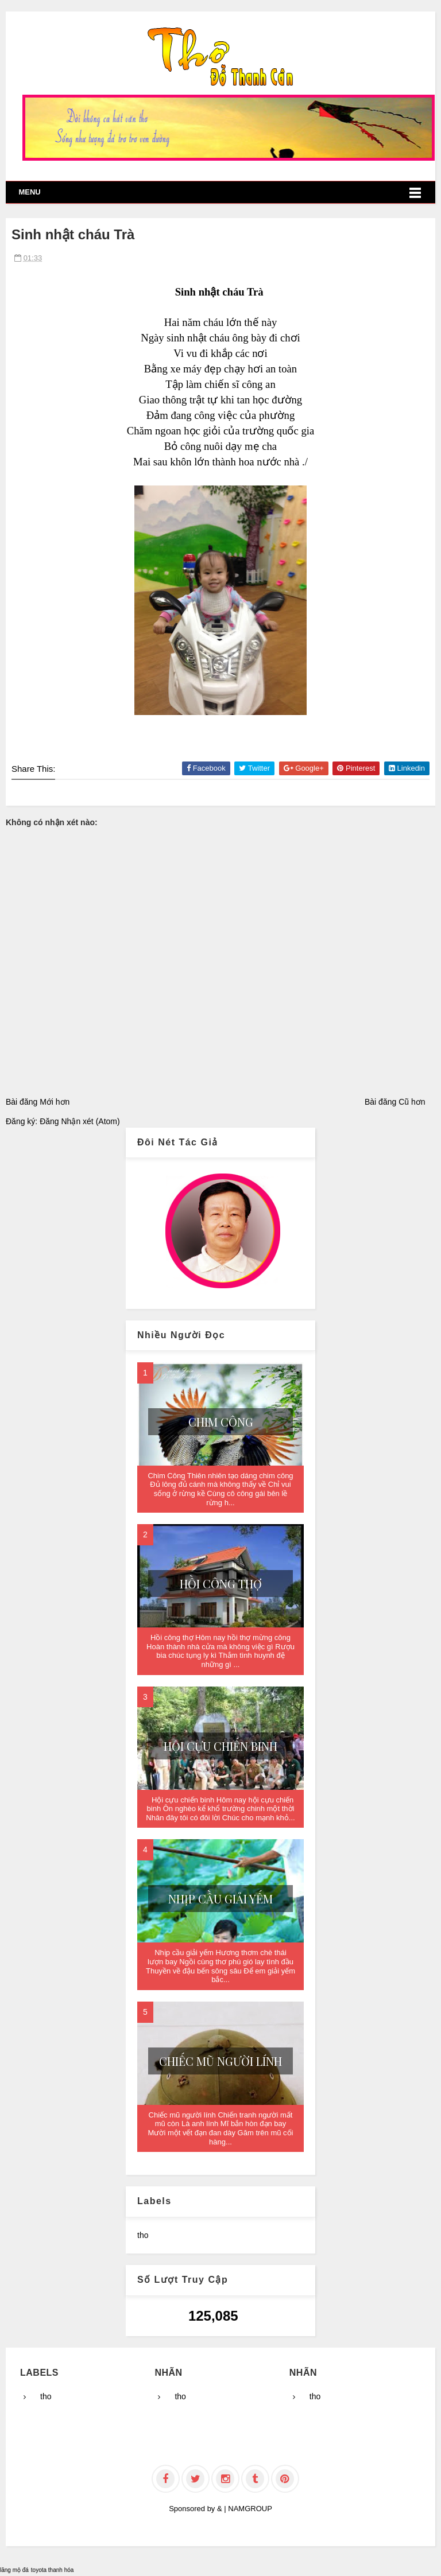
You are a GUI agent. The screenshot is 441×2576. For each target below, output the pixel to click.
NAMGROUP (250, 2508)
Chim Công (220, 1421)
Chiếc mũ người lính (220, 2061)
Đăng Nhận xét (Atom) (80, 1121)
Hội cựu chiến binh (220, 1746)
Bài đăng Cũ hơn (395, 1101)
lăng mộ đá (14, 2570)
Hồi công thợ (221, 1583)
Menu (29, 192)
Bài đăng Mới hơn (37, 1101)
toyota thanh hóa (52, 2570)
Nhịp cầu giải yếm (220, 1898)
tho (142, 2235)
